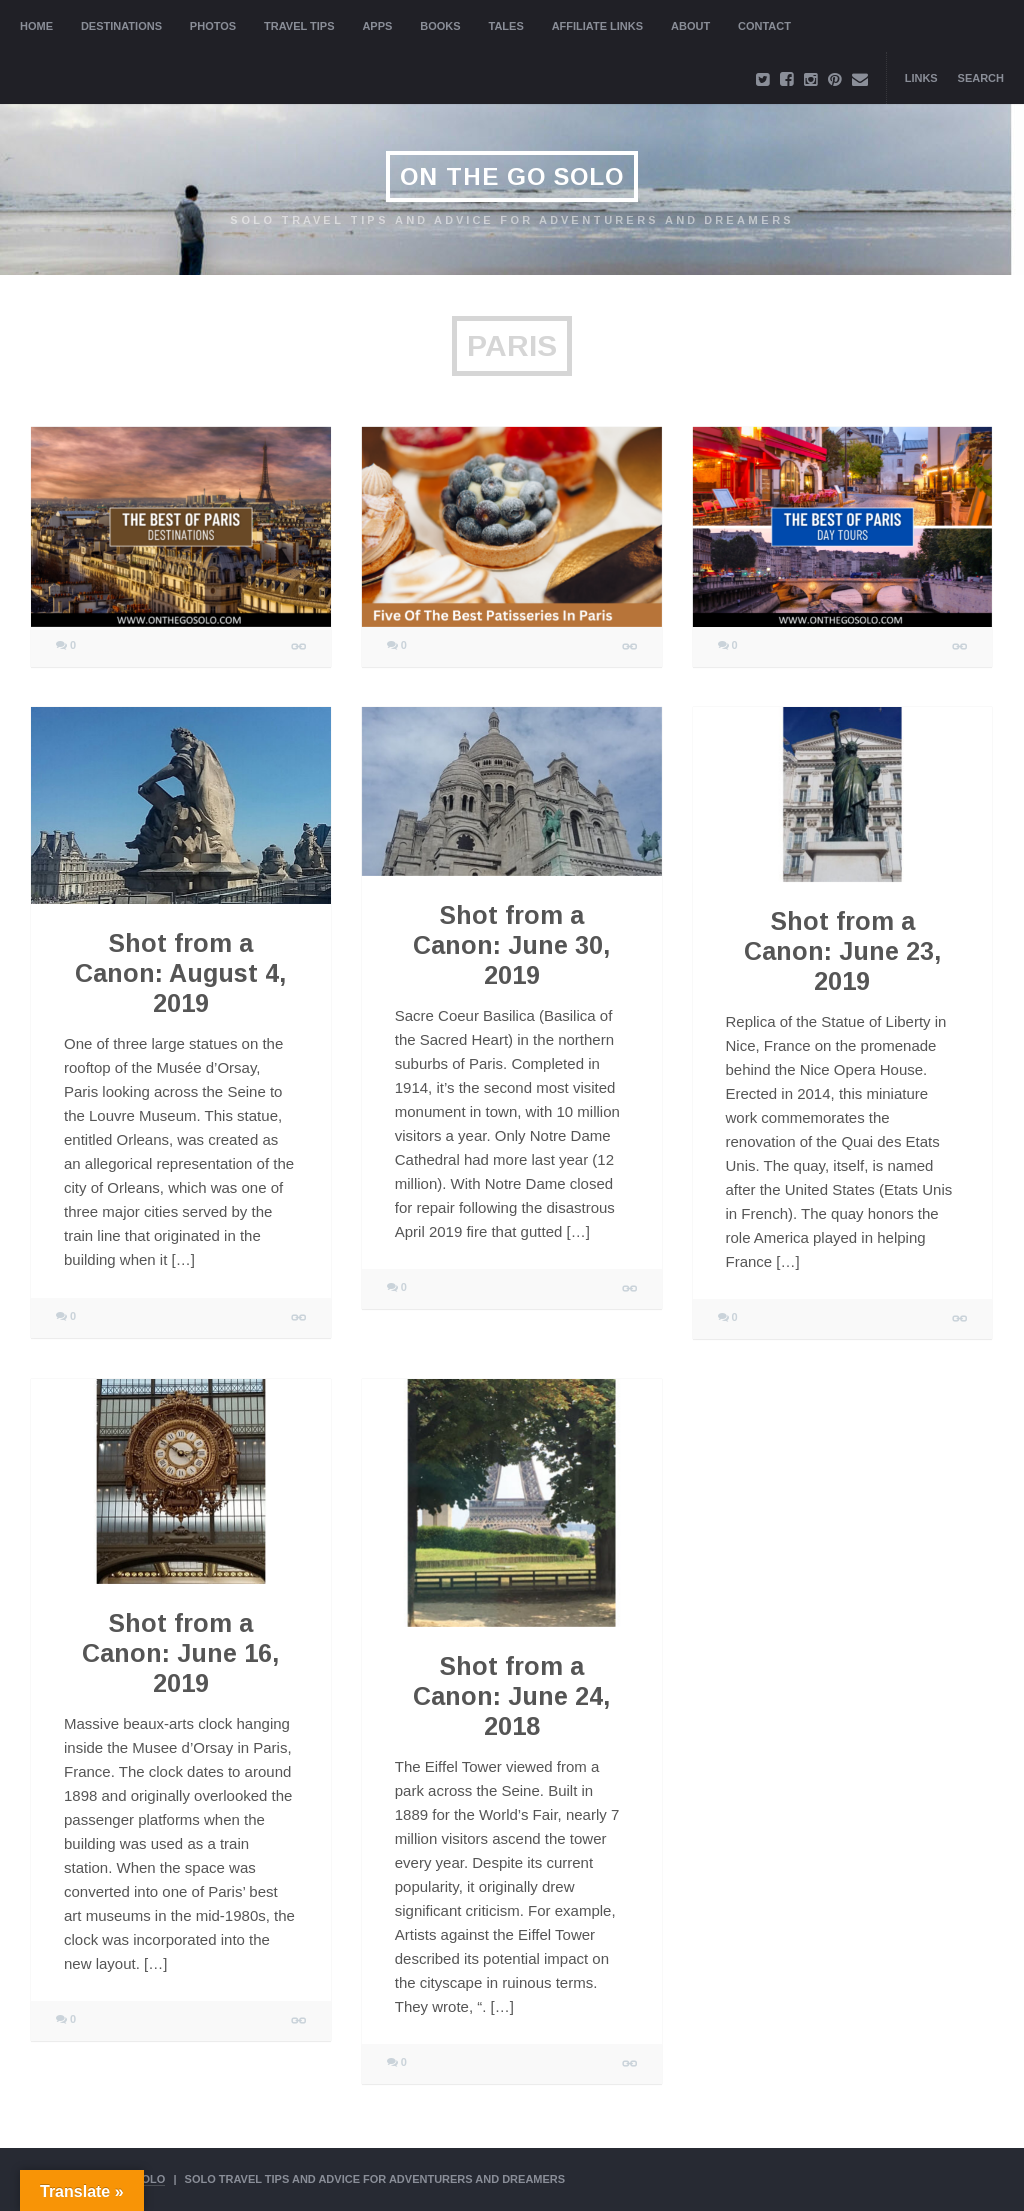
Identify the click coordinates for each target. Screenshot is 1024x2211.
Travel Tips (299, 26)
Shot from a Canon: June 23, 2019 (842, 951)
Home (36, 26)
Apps (377, 26)
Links (921, 78)
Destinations (121, 26)
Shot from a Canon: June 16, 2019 (180, 1653)
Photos (213, 26)
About (690, 26)
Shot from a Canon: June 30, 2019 (511, 945)
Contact (764, 26)
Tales (506, 26)
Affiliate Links (597, 26)
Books (440, 26)
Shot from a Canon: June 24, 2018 (511, 1696)
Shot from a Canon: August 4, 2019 (180, 973)
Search (981, 78)
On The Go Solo (512, 176)
